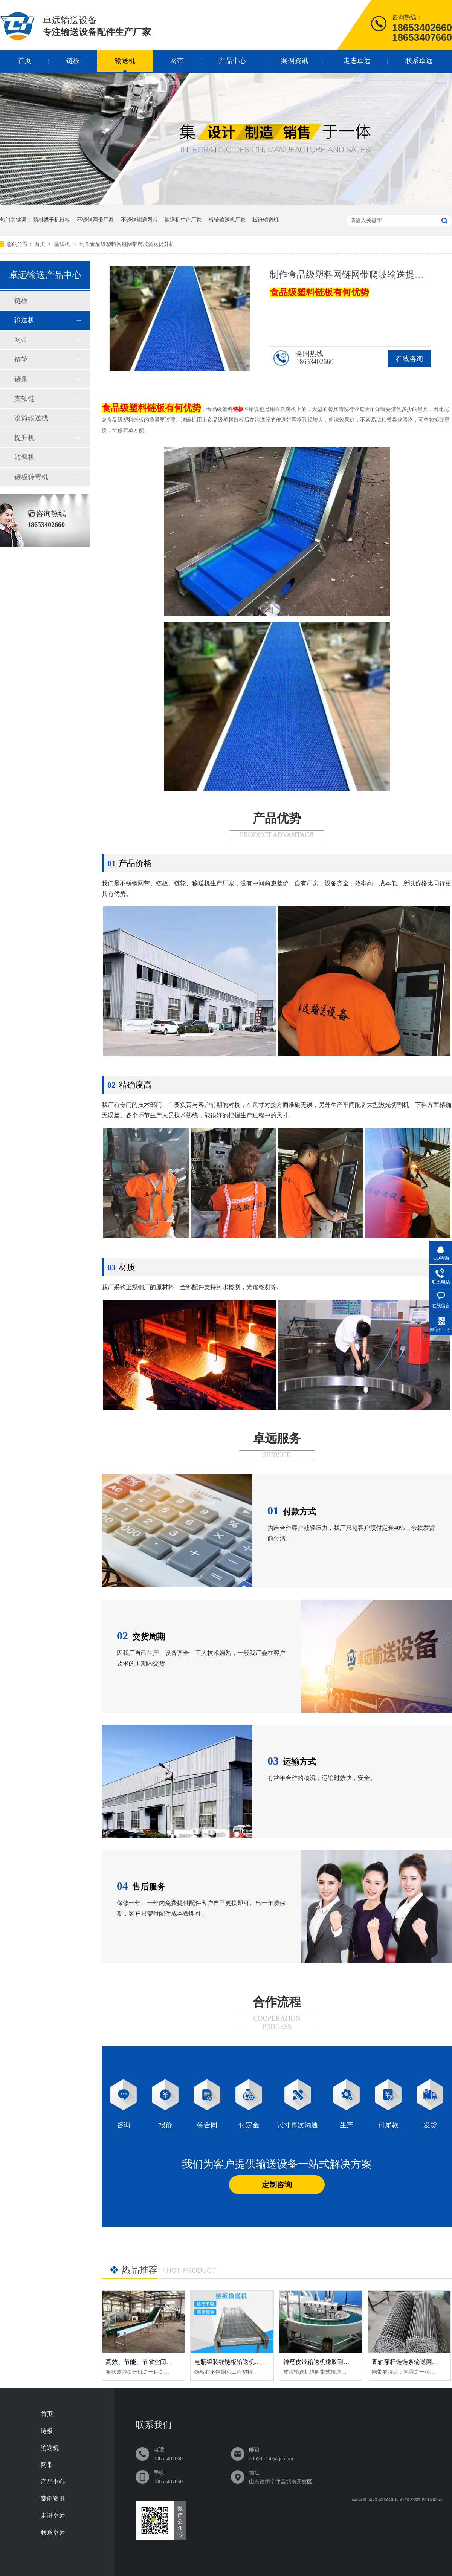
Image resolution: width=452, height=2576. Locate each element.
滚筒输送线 (31, 418)
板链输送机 (265, 220)
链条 (21, 379)
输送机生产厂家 (183, 220)
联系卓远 (418, 60)
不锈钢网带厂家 (95, 220)
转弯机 (24, 457)
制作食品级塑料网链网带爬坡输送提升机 (126, 244)
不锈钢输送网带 (139, 220)
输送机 (125, 60)
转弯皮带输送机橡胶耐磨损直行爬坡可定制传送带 (349, 2362)
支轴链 (24, 398)
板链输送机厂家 (227, 220)
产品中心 (232, 60)
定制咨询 (277, 2184)
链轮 (21, 359)
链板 (73, 60)
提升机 (24, 438)
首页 (24, 60)
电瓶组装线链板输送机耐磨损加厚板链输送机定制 (260, 2362)
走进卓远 (356, 60)
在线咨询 (409, 358)
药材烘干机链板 (51, 220)
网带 (177, 60)
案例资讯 (294, 60)
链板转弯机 (31, 477)
